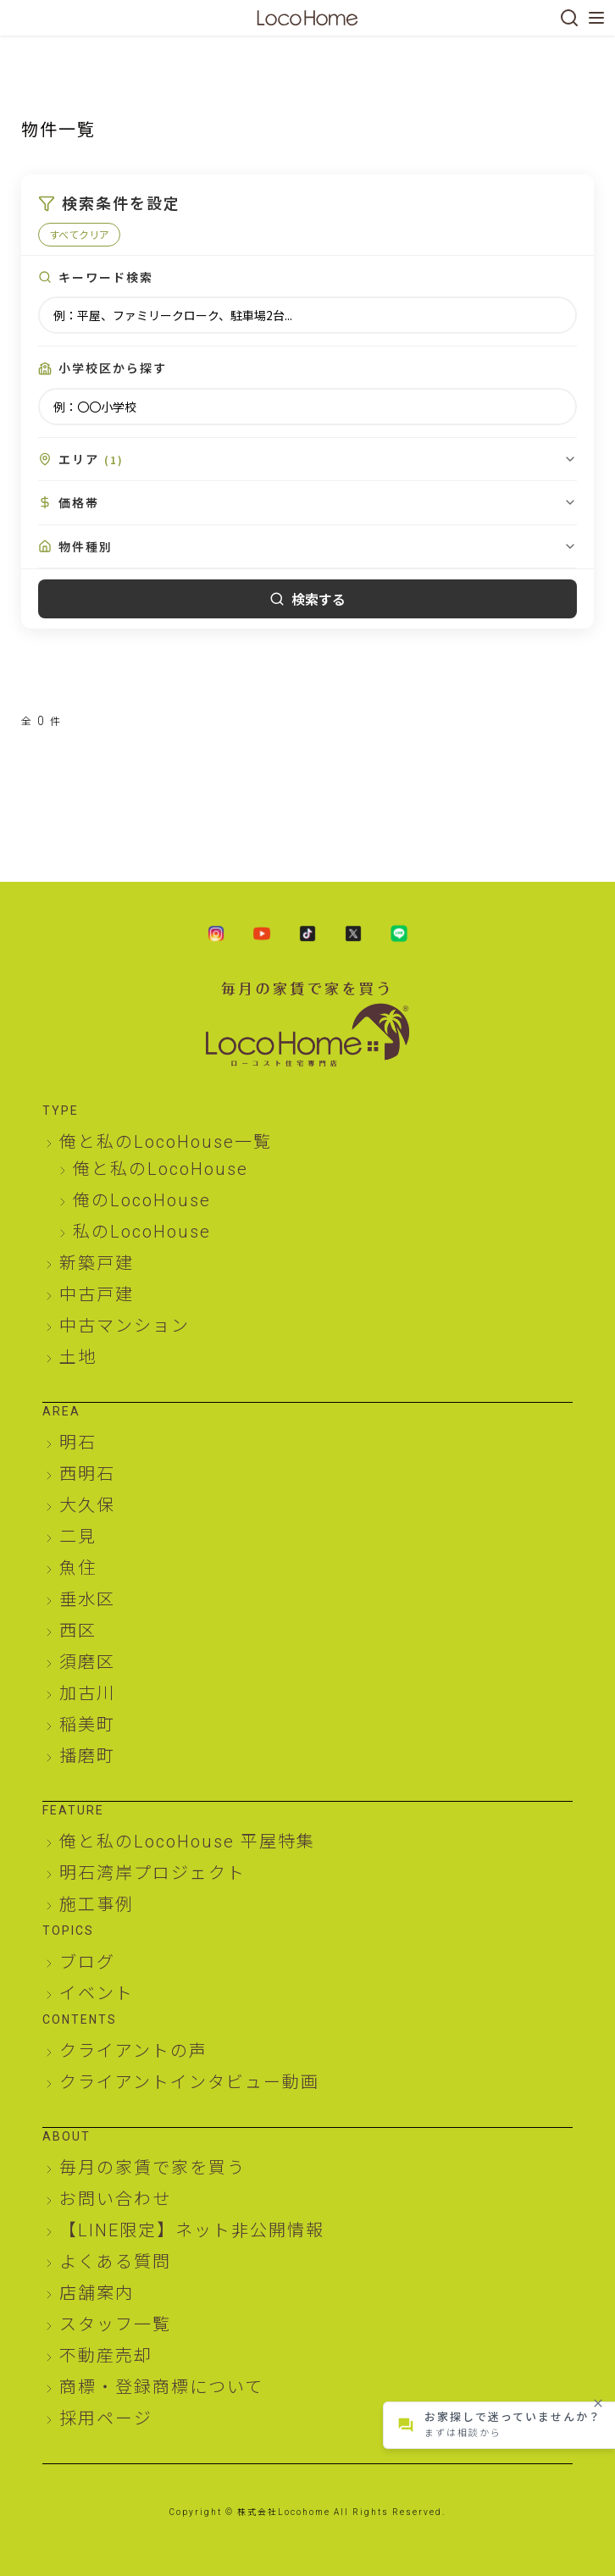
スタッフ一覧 (115, 2324)
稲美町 (87, 1725)
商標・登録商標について (161, 2387)
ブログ (87, 1962)
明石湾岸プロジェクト (152, 1873)
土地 (78, 1357)
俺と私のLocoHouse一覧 (165, 1142)
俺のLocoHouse (142, 1200)
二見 (78, 1536)
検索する (307, 599)
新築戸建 (96, 1263)
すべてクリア (79, 234)
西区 (78, 1630)
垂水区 (87, 1599)
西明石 (87, 1474)
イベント (96, 1993)
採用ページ (105, 2418)
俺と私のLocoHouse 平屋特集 (187, 1841)
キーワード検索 (105, 277)
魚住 (78, 1568)
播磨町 (87, 1756)
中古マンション (124, 1326)
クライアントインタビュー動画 (189, 2082)
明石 (78, 1442)
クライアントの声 (133, 2051)
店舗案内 (96, 2293)
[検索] (569, 17)
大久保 (87, 1505)
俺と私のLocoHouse (160, 1169)
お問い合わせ (115, 2199)
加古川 (87, 1693)
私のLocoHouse (142, 1232)
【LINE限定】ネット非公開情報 (191, 2230)
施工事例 (96, 1904)
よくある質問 (115, 2262)
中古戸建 (96, 1294)
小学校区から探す (112, 367)
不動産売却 (105, 2356)
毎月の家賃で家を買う (152, 2168)
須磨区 (87, 1662)
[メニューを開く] (596, 17)
